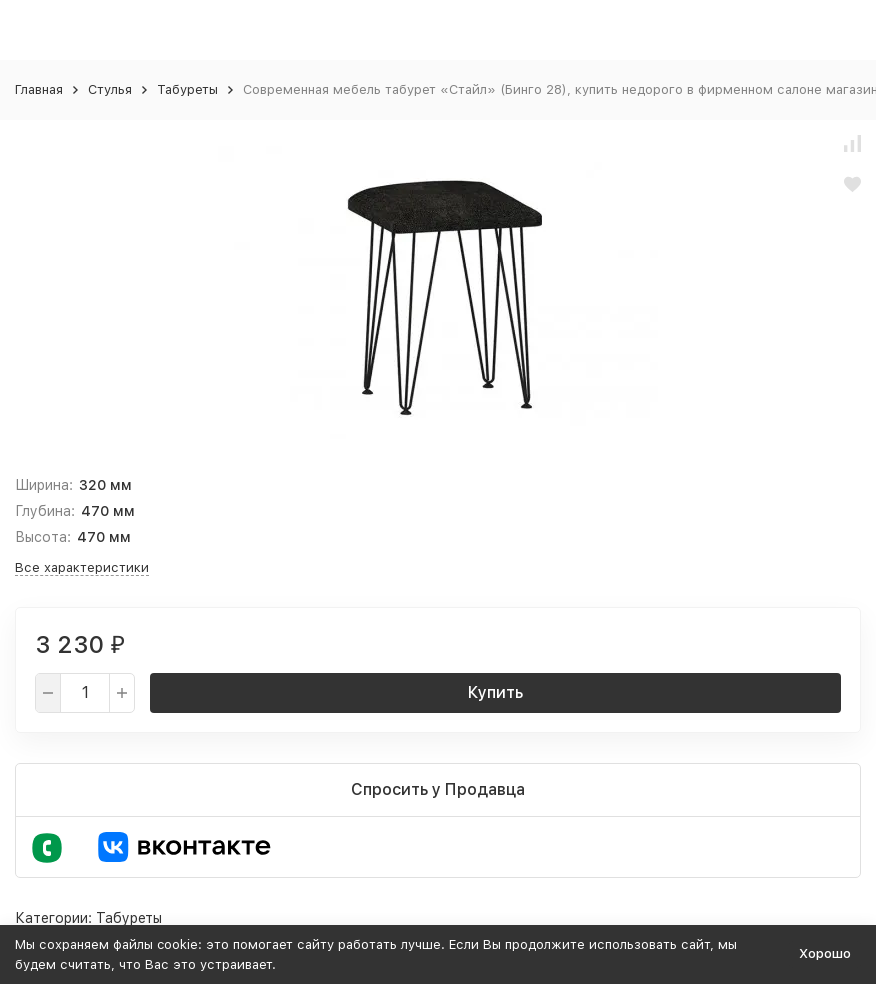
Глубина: (45, 511)
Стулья (110, 89)
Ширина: (44, 485)
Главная (39, 89)
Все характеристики (82, 567)
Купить (495, 692)
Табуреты (187, 89)
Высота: (43, 537)
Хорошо (825, 953)
